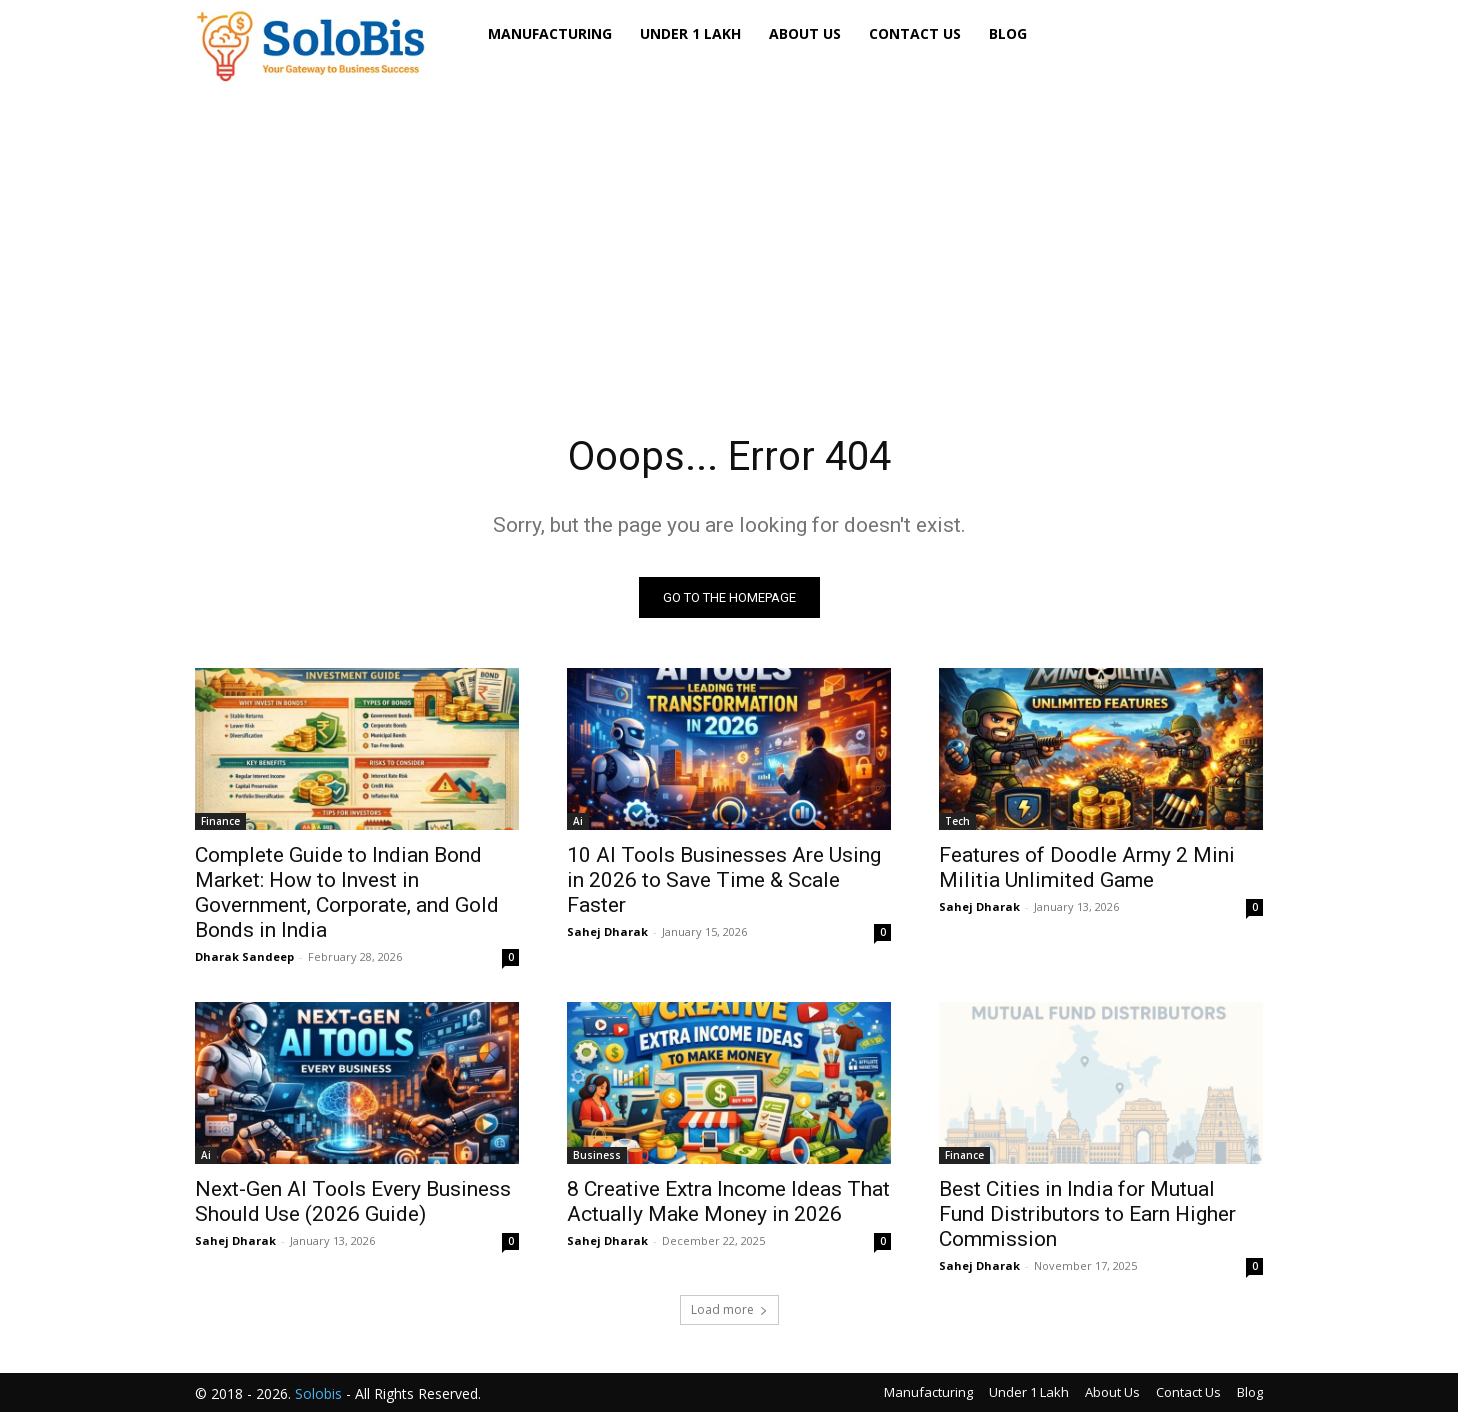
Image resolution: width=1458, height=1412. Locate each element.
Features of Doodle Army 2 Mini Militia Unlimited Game (1087, 867)
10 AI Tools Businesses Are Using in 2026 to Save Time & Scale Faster (724, 880)
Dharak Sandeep (244, 956)
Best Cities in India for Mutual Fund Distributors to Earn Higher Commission (1087, 1214)
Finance (220, 821)
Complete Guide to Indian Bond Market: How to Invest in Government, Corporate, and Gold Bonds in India (347, 892)
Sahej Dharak (607, 931)
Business (597, 1155)
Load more (729, 1309)
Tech (957, 821)
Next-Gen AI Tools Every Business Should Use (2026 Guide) (353, 1201)
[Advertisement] (729, 229)
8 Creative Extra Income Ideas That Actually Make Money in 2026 (728, 1201)
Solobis (318, 1393)
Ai (578, 821)
